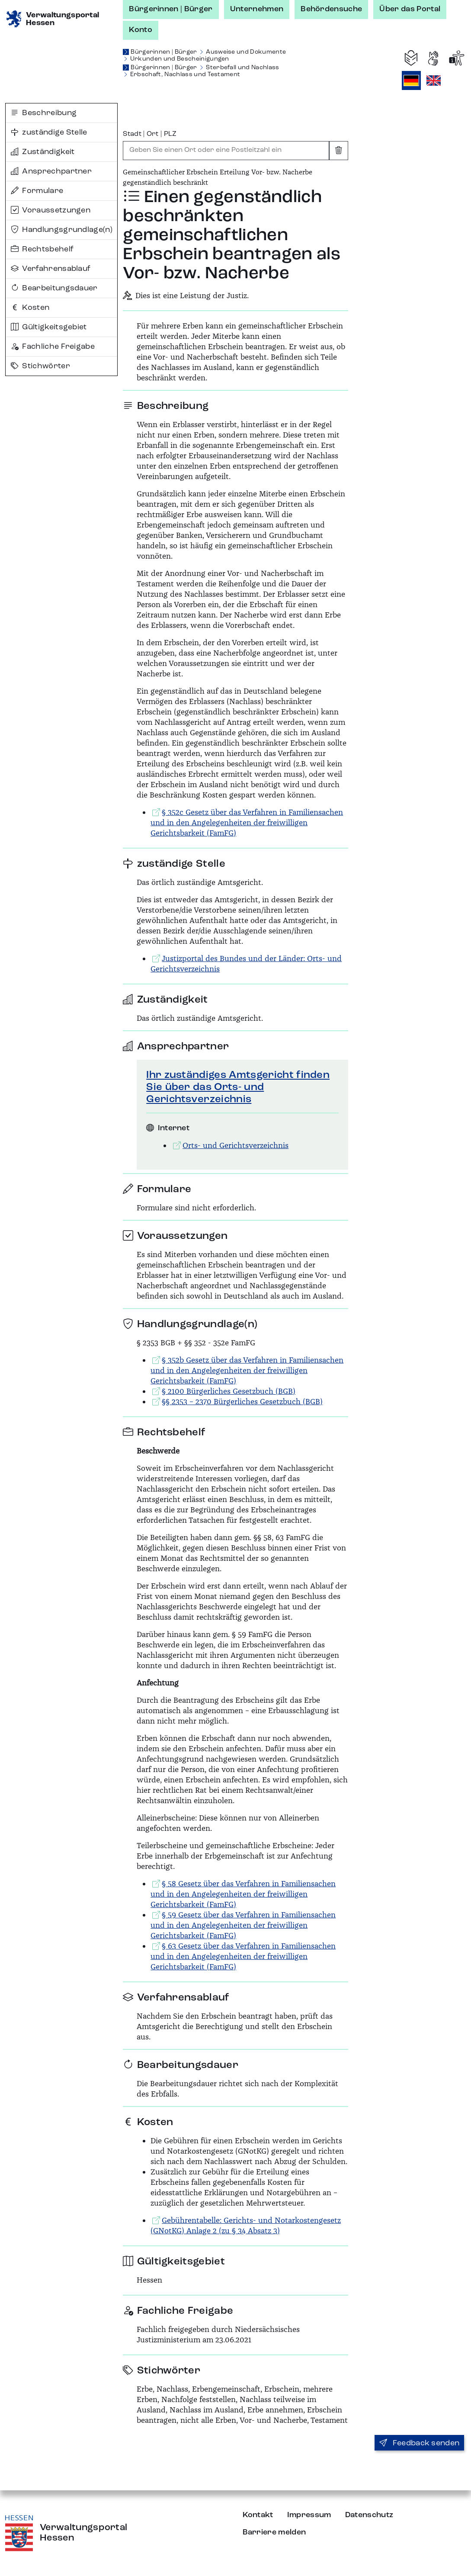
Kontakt (258, 2515)
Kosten (30, 307)
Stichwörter (40, 366)
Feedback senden (419, 2443)
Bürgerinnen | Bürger (170, 9)
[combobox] (226, 150)
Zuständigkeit (43, 152)
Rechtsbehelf (42, 249)
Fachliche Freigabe (53, 346)
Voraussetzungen (50, 210)
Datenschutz (369, 2515)
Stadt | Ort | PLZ (149, 134)
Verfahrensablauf (50, 268)
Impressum (309, 2515)
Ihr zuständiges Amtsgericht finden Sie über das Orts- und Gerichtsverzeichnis (238, 1087)
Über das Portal (409, 9)
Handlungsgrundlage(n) (61, 229)
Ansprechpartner (51, 171)
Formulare (37, 191)
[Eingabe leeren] (338, 150)
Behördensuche (331, 9)
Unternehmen (257, 9)
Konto (140, 30)
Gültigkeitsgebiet (49, 327)
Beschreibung (44, 113)
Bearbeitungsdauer (54, 288)
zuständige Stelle (49, 132)
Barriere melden (274, 2532)
